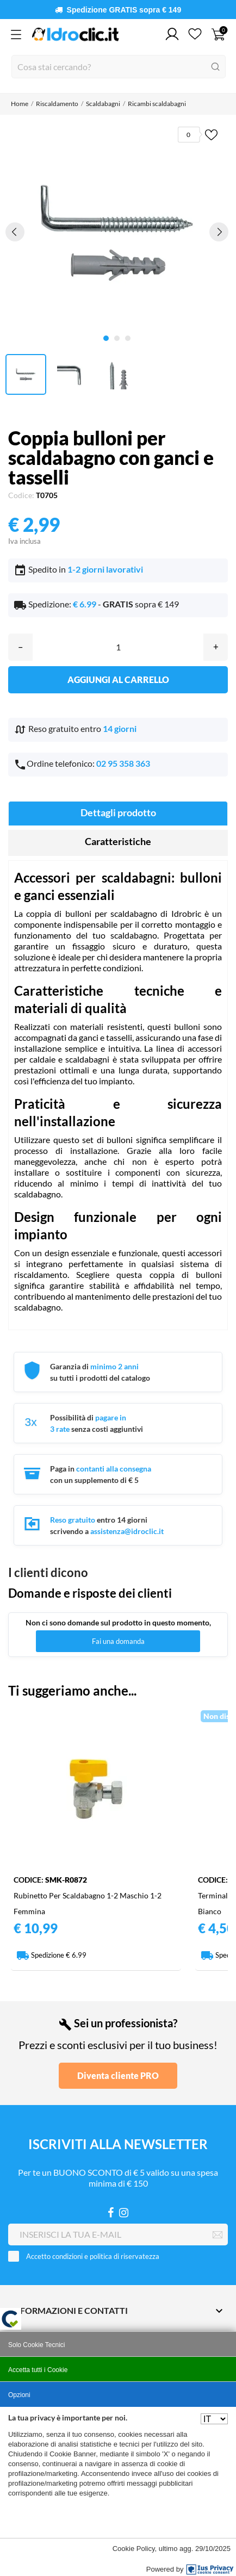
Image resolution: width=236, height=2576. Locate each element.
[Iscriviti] (217, 2235)
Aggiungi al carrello (118, 679)
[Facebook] (111, 2212)
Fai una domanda (118, 1641)
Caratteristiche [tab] (118, 841)
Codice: (21, 495)
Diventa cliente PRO (118, 2075)
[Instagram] (123, 2212)
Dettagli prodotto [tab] (118, 812)
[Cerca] (118, 66)
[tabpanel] (117, 232)
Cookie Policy (134, 2548)
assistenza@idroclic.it (127, 1531)
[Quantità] (118, 647)
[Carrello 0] (218, 34)
